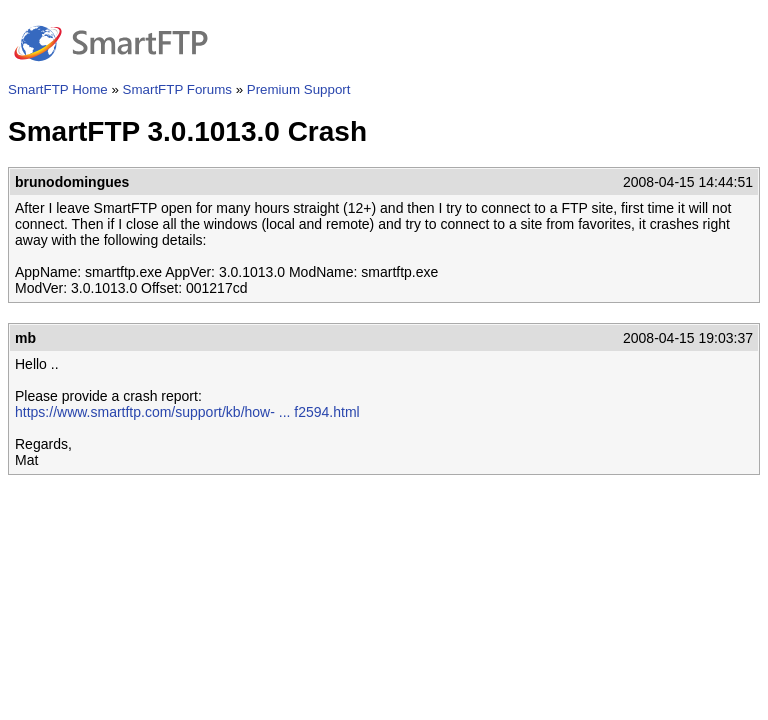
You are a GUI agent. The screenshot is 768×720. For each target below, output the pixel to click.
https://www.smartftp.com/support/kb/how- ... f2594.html (187, 412)
